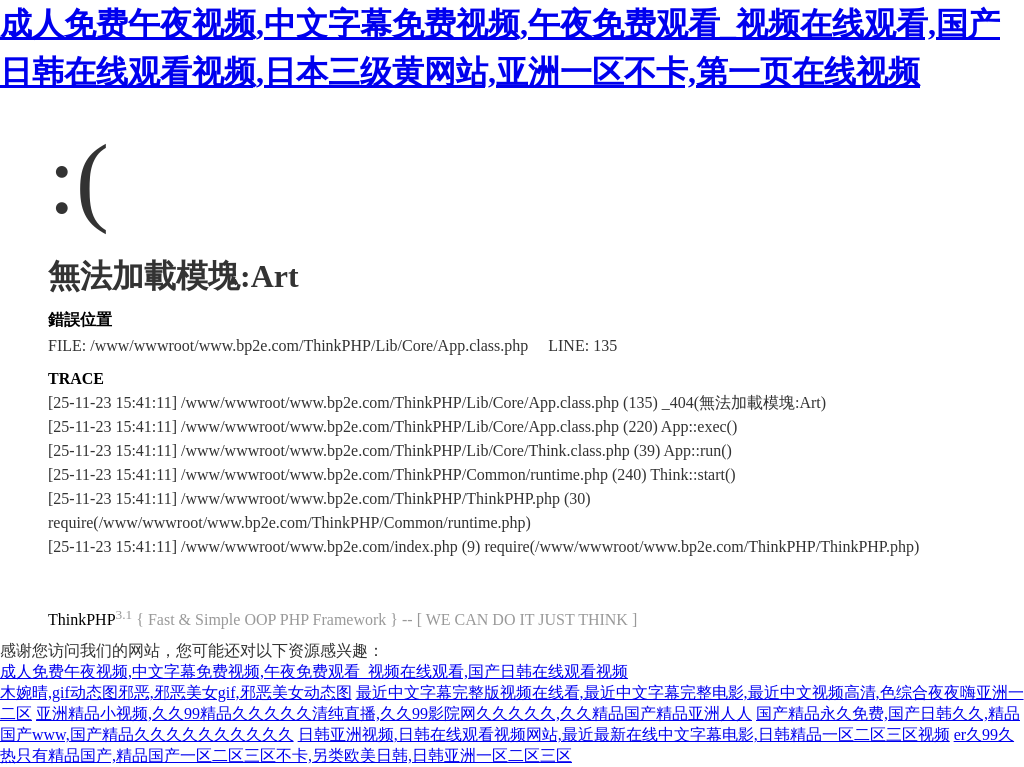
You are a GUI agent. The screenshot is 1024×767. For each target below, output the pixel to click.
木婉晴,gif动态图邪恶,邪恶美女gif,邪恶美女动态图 (176, 692)
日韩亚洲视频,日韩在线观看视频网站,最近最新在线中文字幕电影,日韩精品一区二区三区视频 (624, 734)
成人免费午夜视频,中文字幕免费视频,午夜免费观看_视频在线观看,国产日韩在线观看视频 (314, 671)
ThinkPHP (82, 619)
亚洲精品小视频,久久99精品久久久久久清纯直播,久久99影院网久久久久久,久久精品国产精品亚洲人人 (394, 713)
